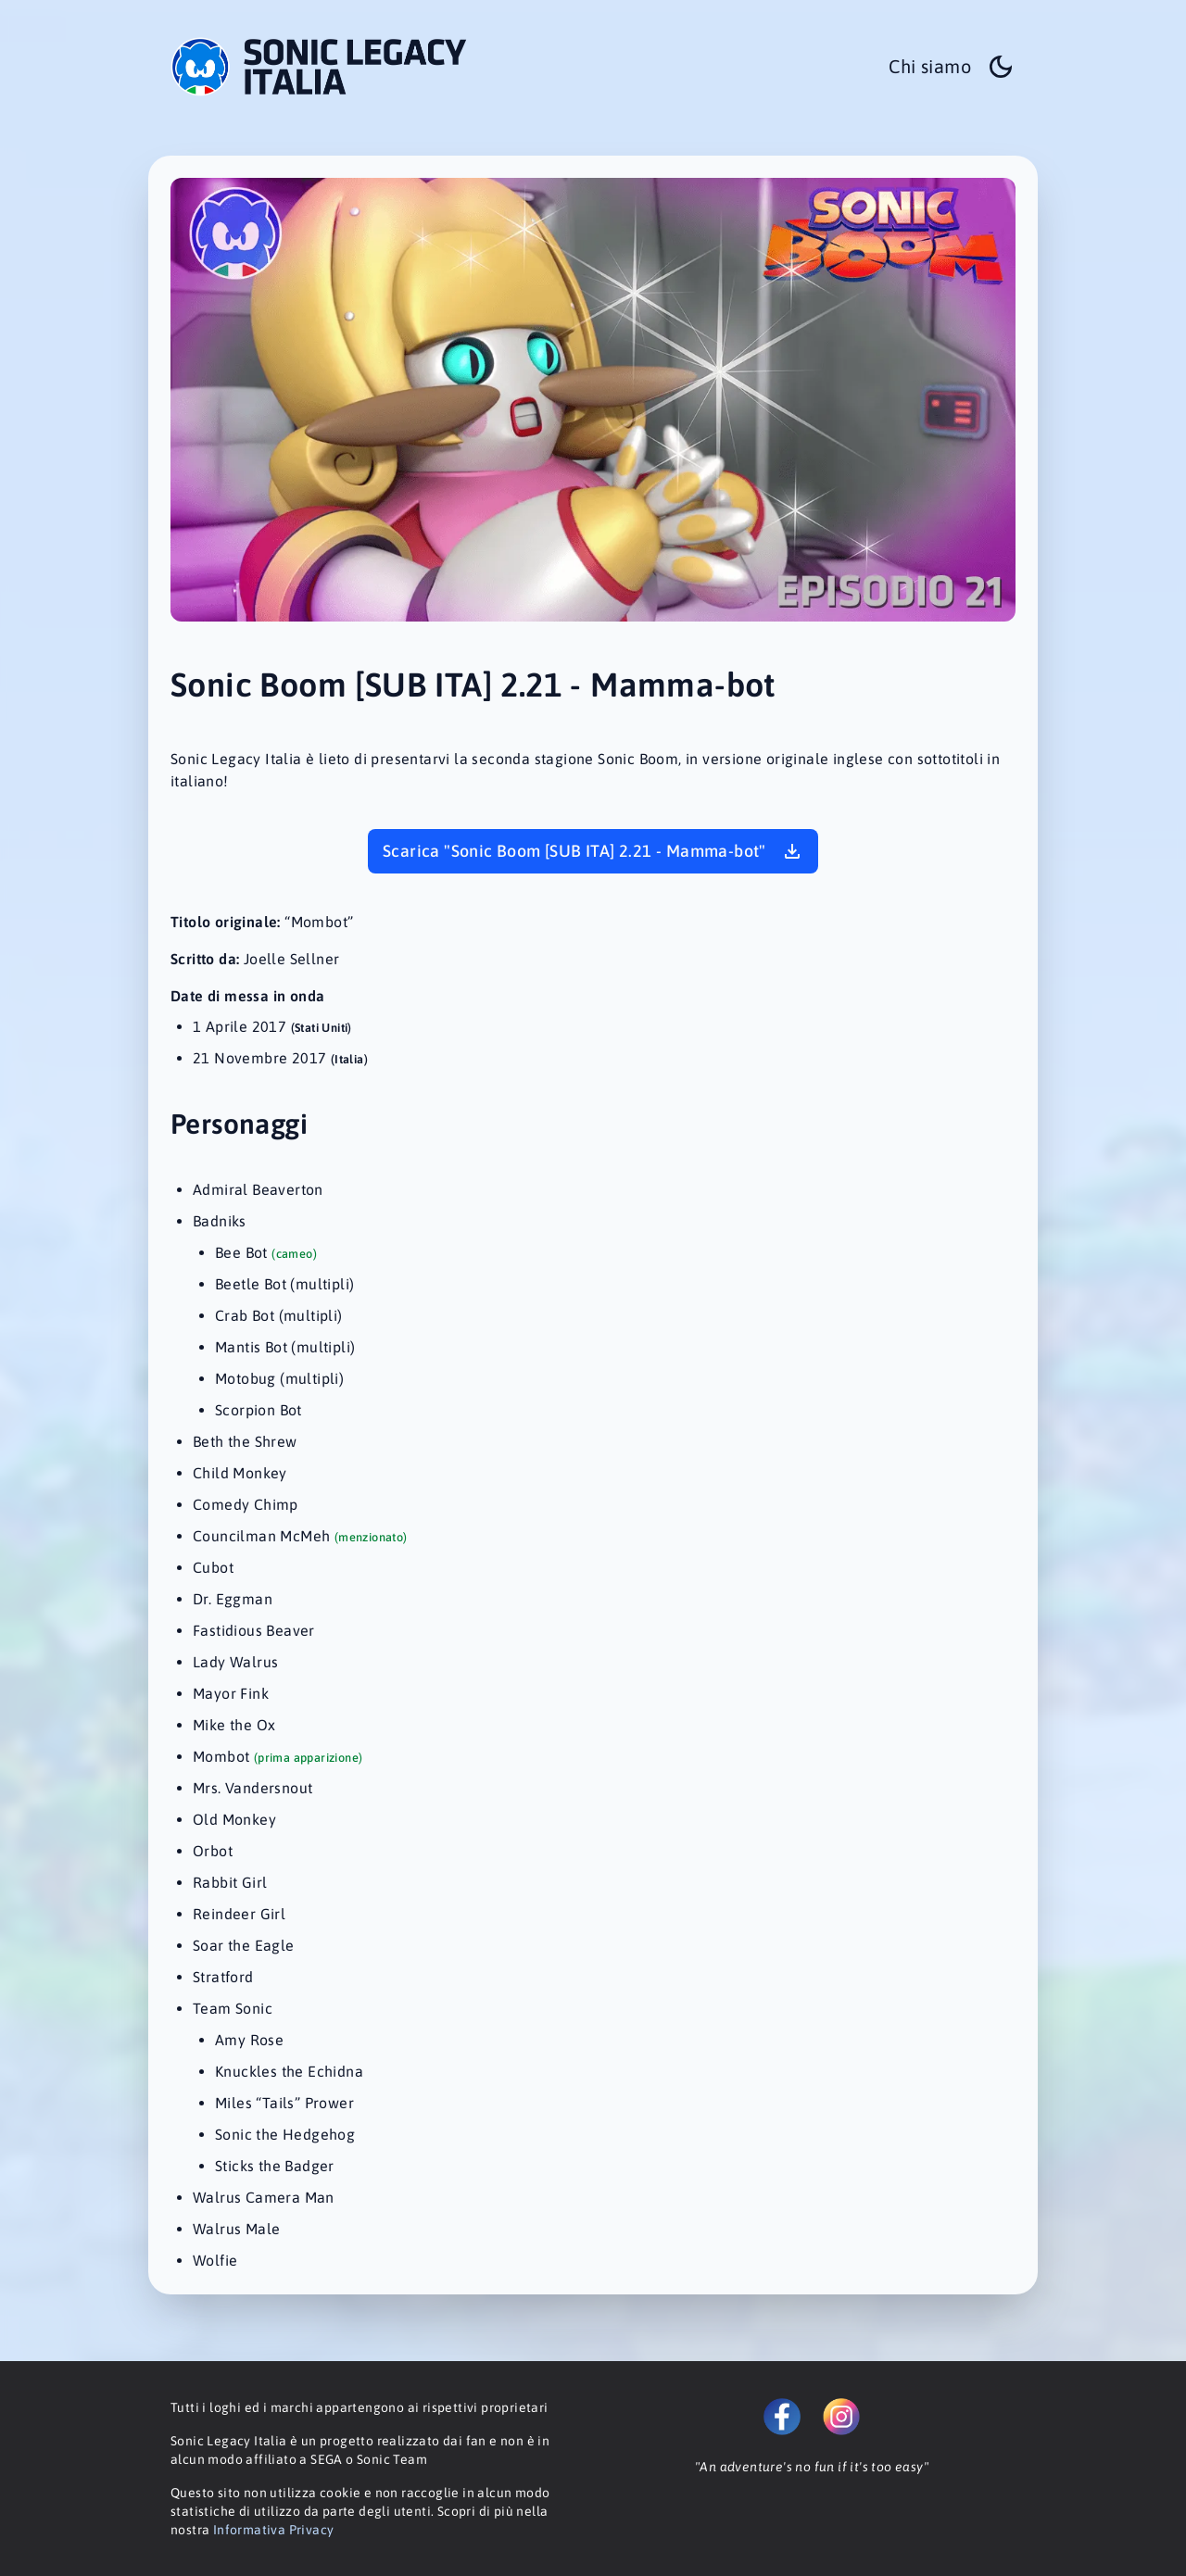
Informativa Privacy (273, 2529)
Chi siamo (930, 66)
